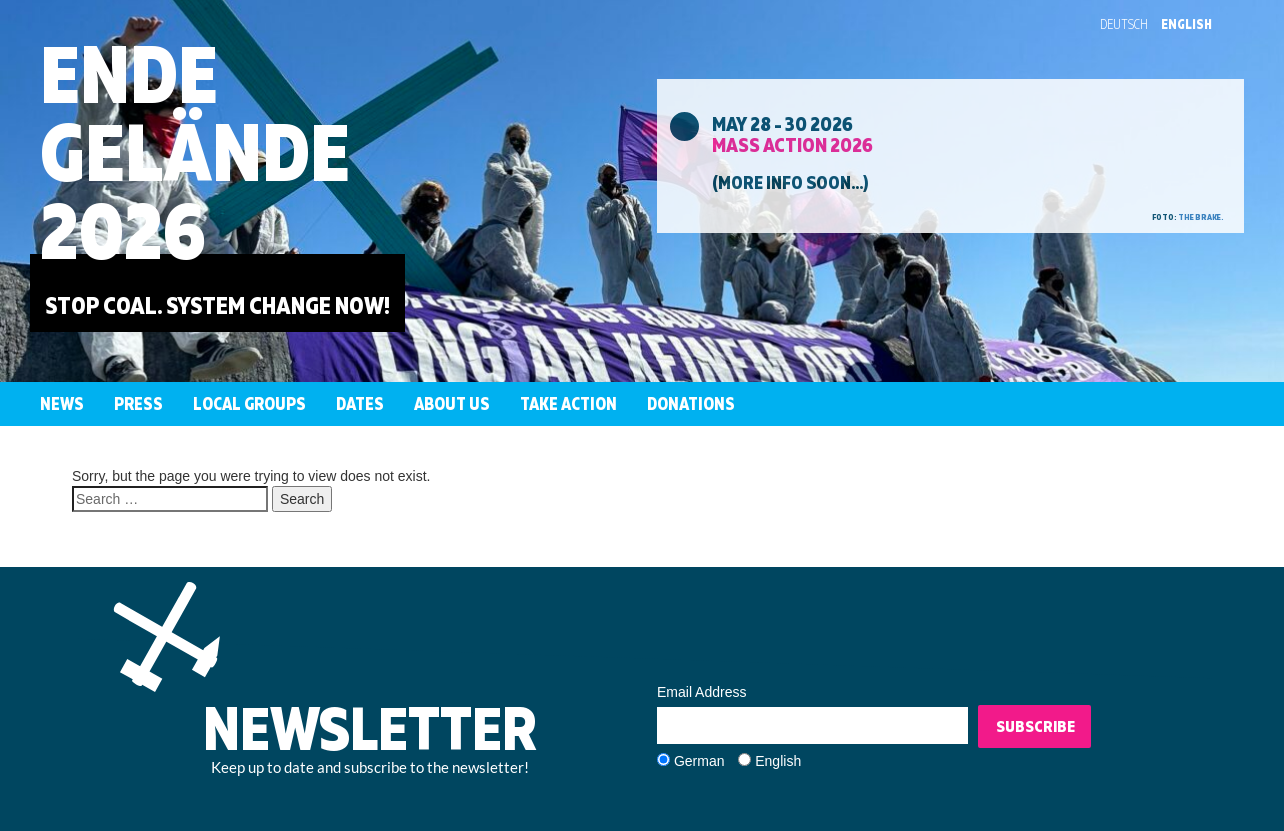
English (1186, 24)
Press (138, 403)
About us (452, 403)
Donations (691, 403)
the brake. (1201, 217)
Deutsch (1124, 24)
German (699, 761)
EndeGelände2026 (195, 151)
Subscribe (1035, 726)
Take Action (568, 403)
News (62, 403)
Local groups (249, 403)
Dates (360, 403)
